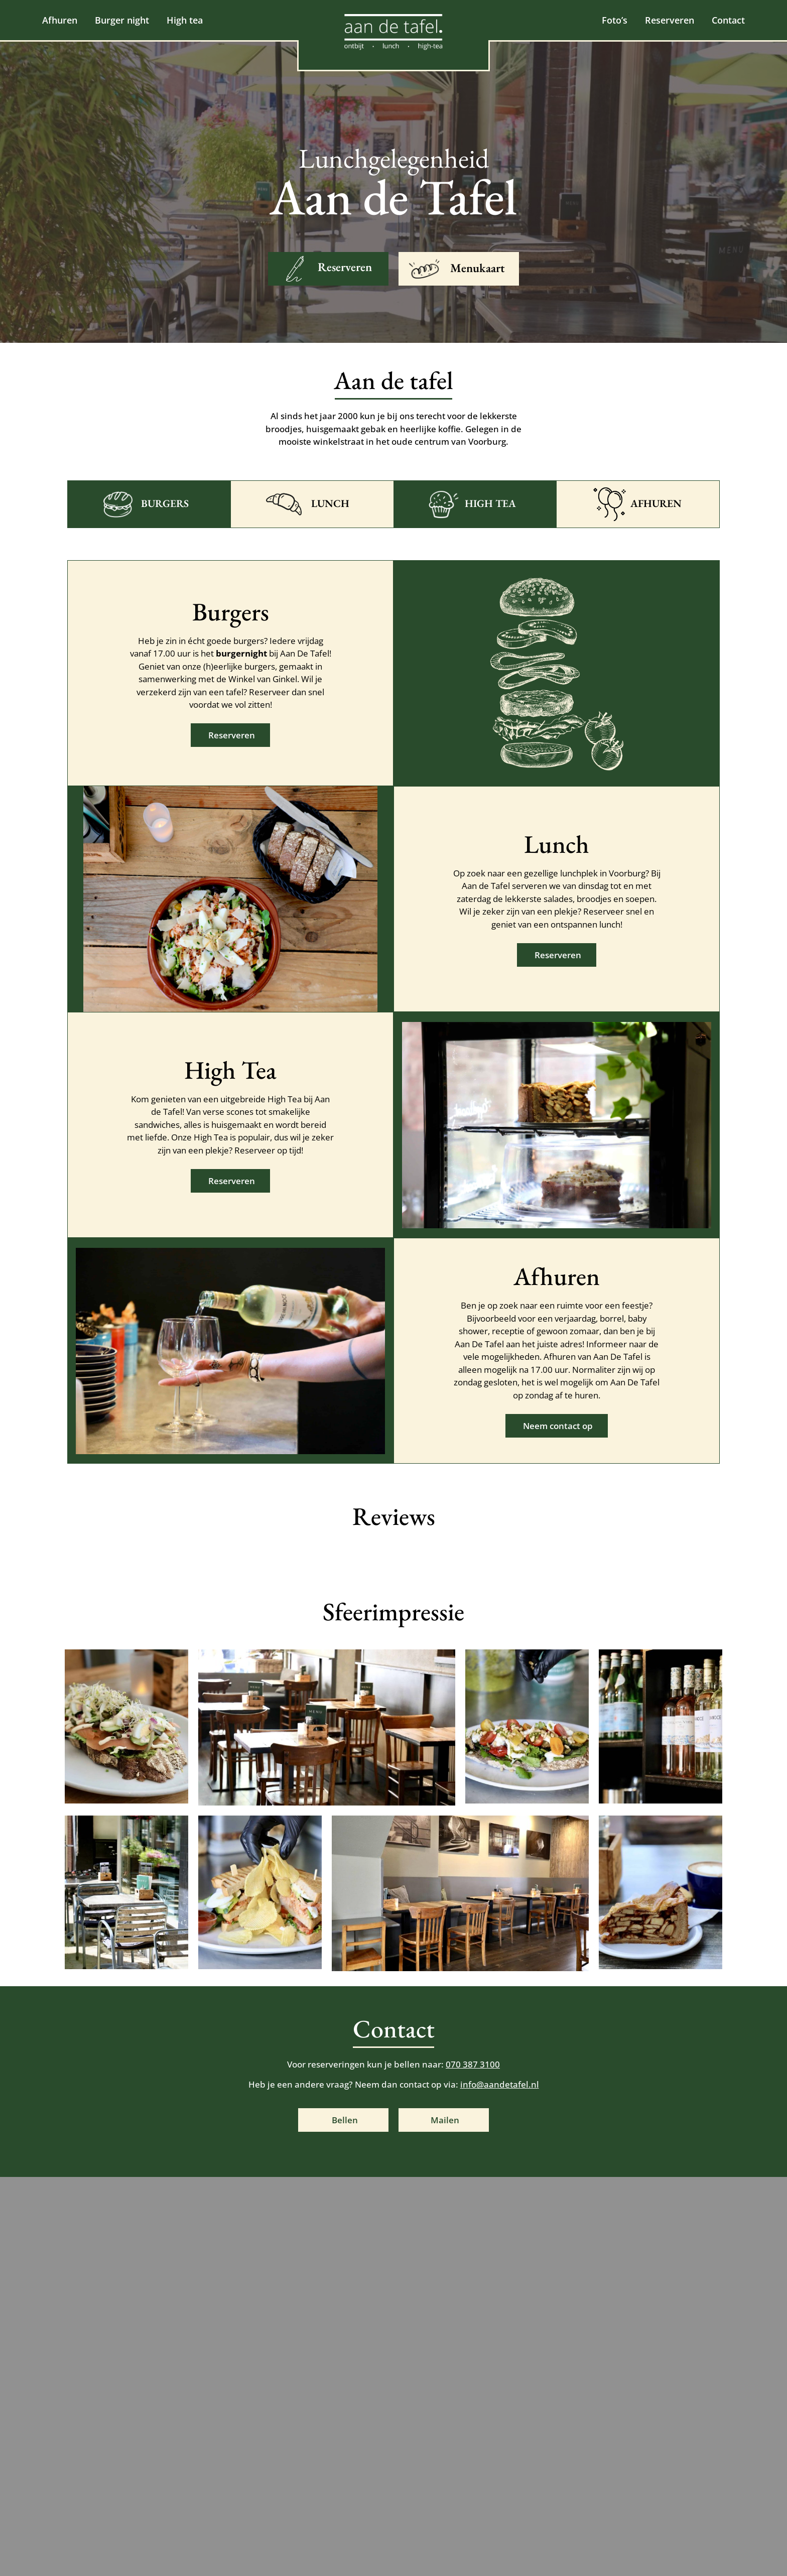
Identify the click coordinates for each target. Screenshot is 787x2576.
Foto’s (610, 20)
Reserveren (665, 20)
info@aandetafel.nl (499, 2084)
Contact (723, 20)
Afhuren (59, 20)
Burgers (165, 503)
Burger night (122, 20)
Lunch (330, 503)
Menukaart (477, 268)
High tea (185, 20)
